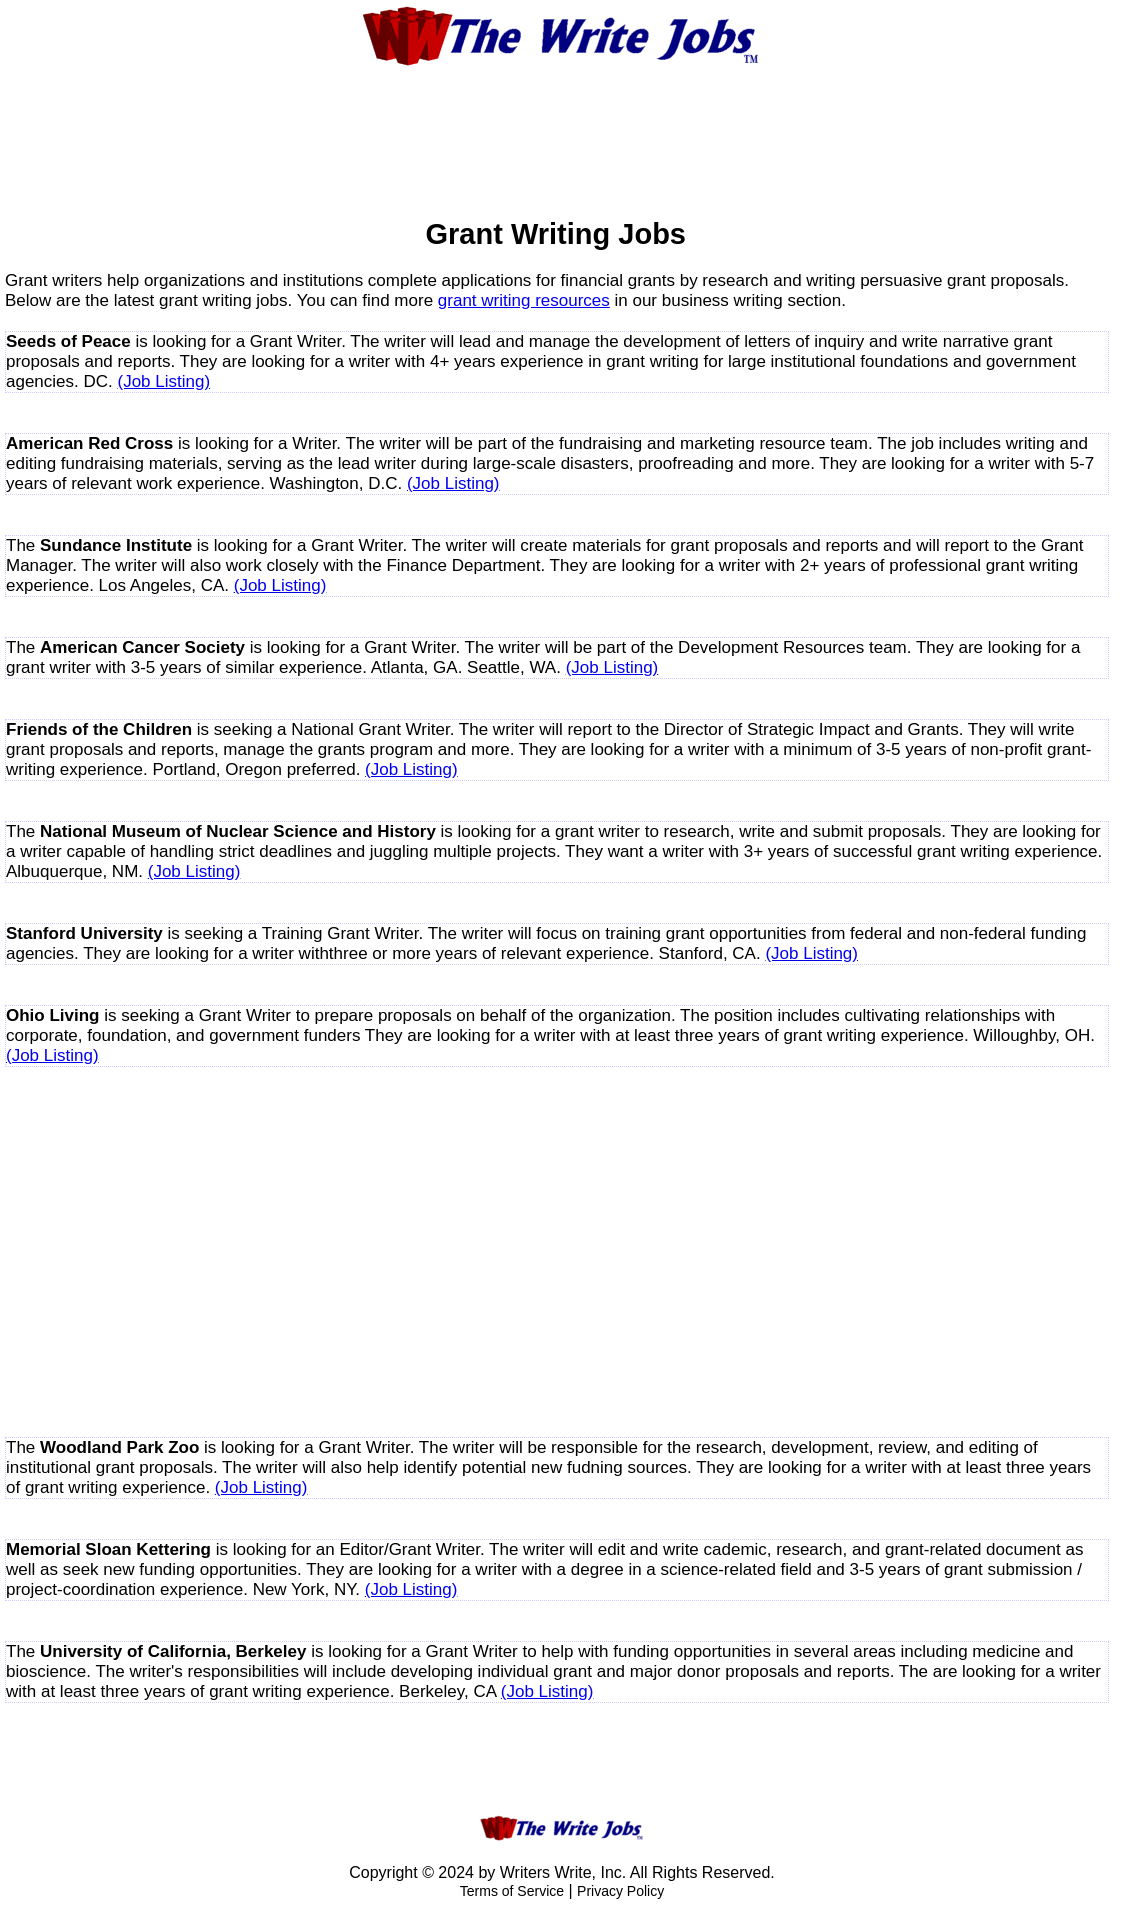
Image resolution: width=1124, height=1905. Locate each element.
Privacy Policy (620, 1891)
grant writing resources (524, 300)
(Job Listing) (164, 381)
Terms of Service (512, 1891)
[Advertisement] (562, 129)
